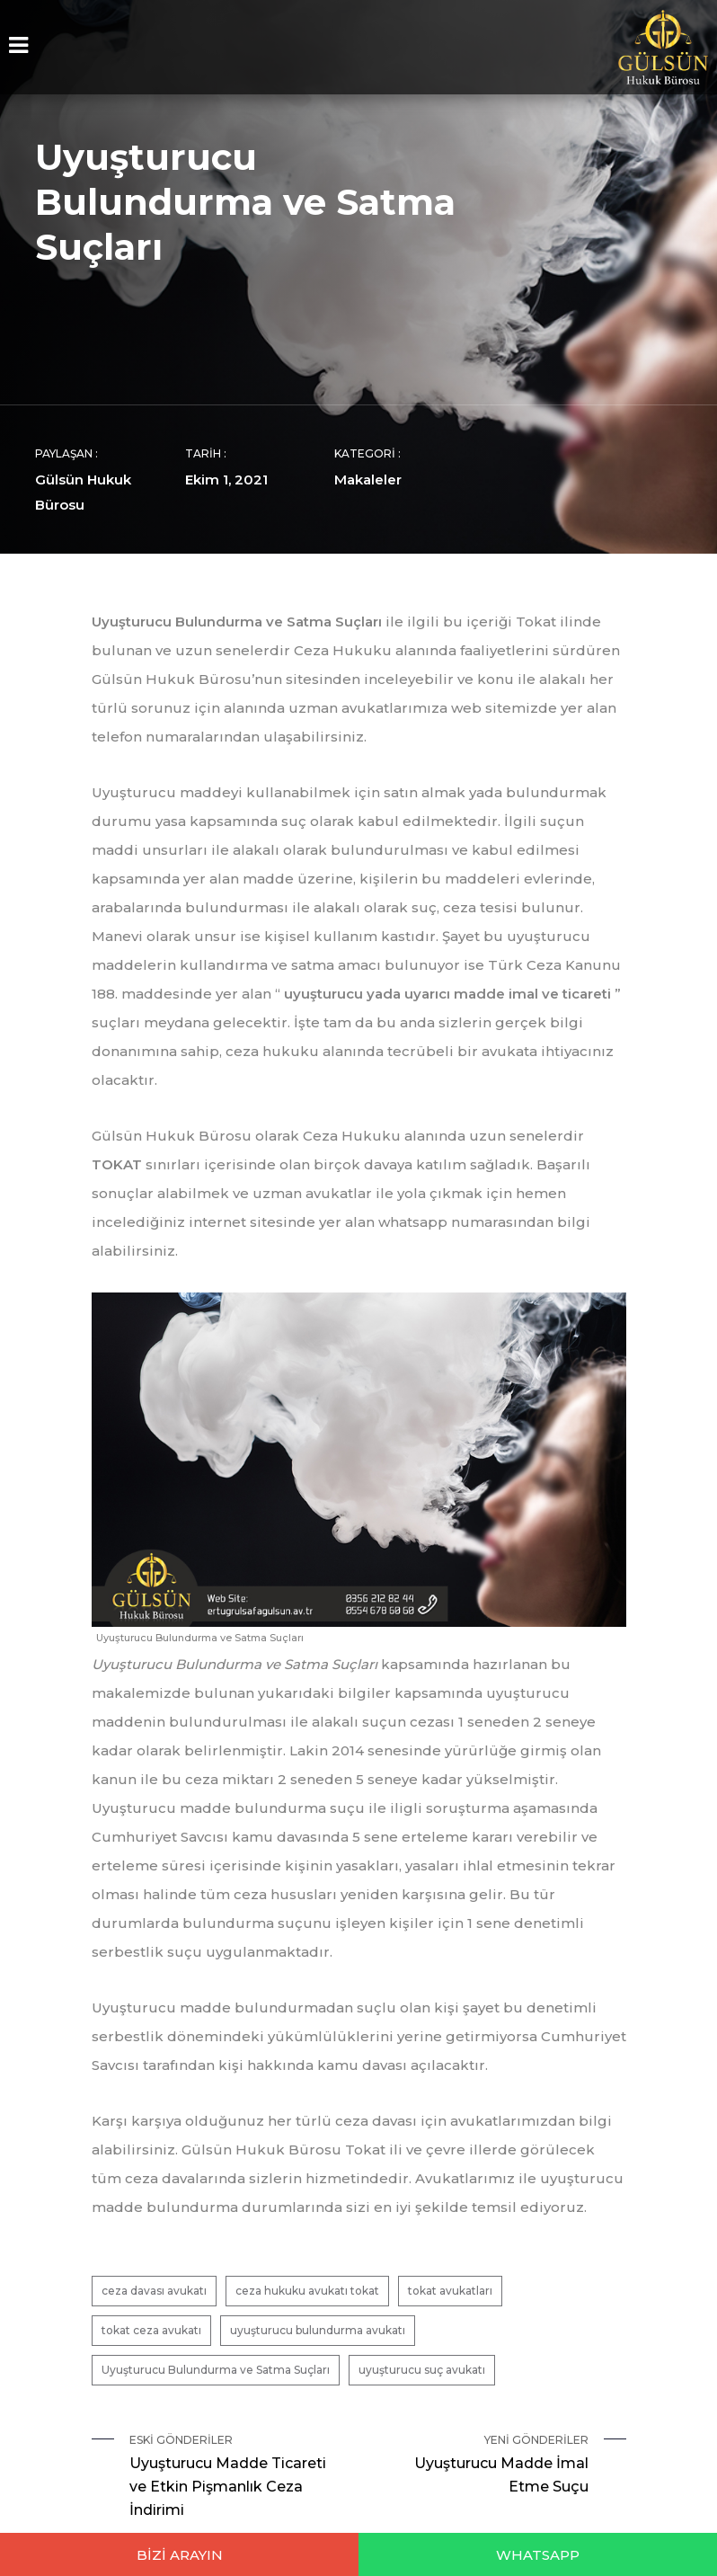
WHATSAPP (538, 2554)
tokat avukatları (450, 2290)
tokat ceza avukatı (151, 2330)
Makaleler (368, 479)
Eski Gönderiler (237, 2477)
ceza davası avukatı (154, 2290)
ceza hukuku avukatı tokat (307, 2290)
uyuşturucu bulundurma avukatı (317, 2330)
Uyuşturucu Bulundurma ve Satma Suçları (216, 2369)
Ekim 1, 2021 (226, 479)
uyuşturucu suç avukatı (421, 2369)
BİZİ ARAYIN (180, 2554)
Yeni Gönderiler (480, 2466)
